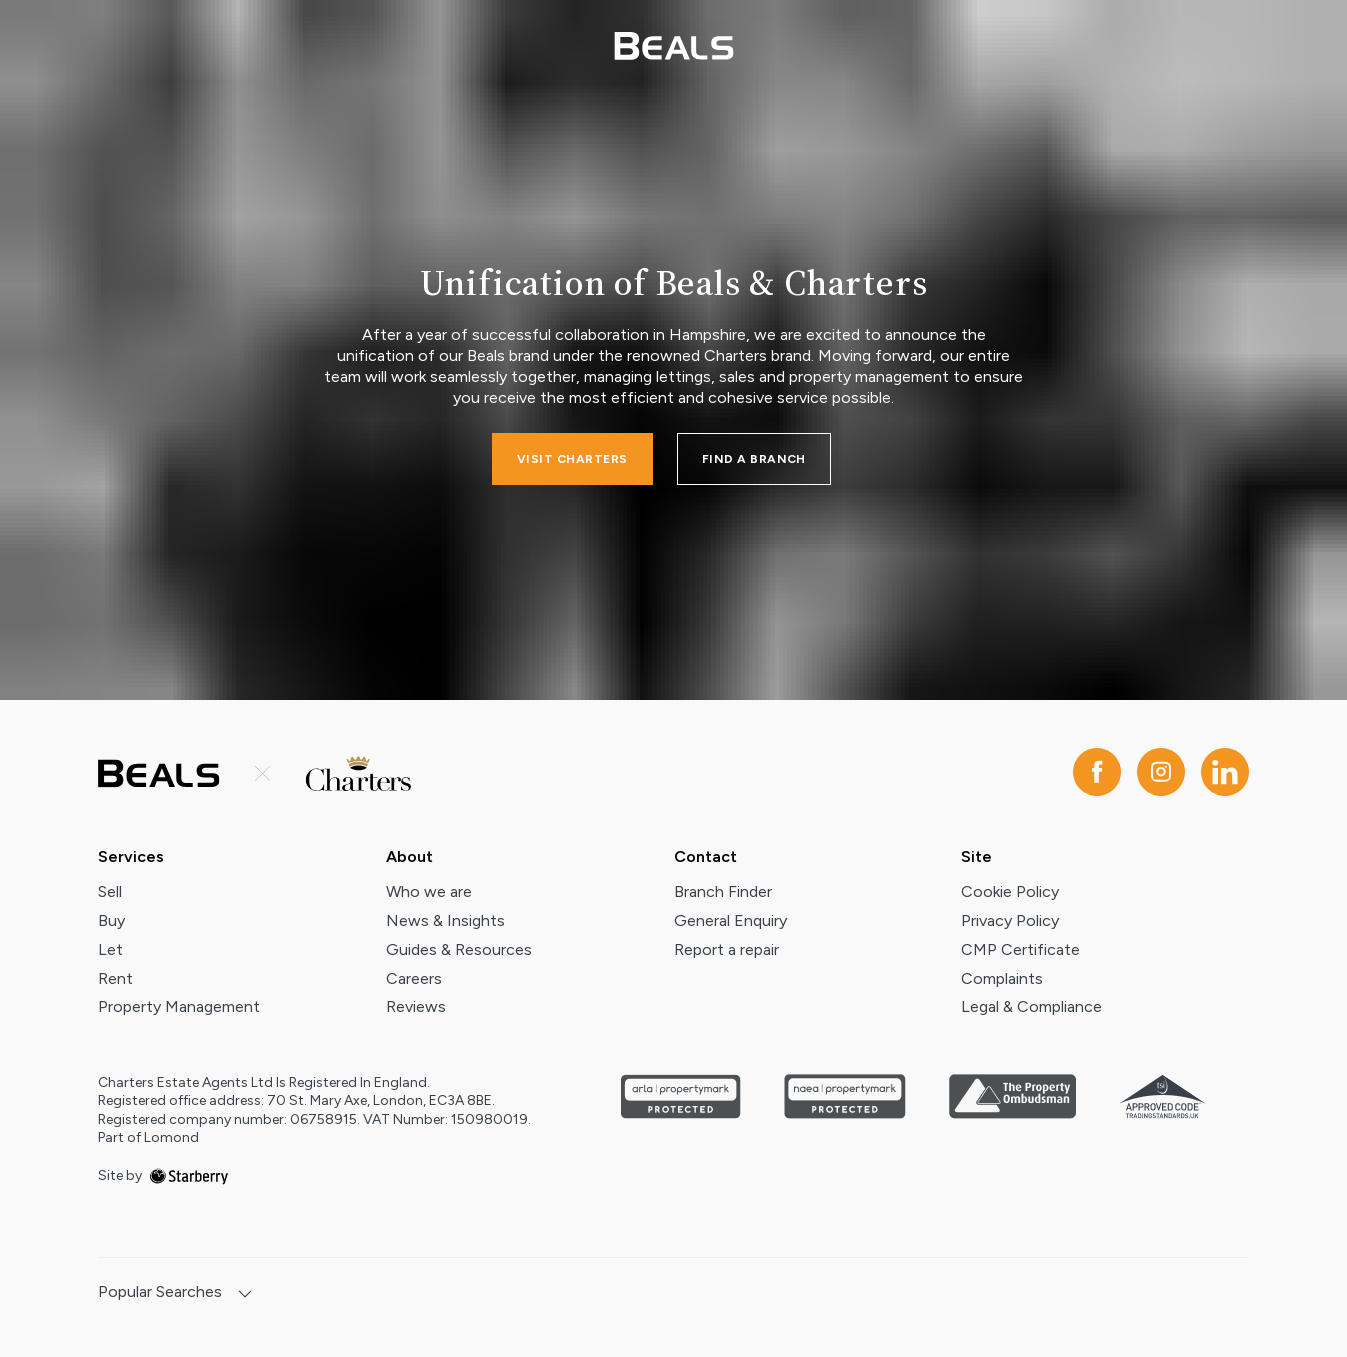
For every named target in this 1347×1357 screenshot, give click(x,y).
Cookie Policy (1010, 891)
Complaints (1002, 978)
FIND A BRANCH (754, 459)
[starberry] (189, 1175)
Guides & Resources (459, 949)
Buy (111, 920)
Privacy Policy (1010, 920)
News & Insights (445, 920)
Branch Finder (723, 891)
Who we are (429, 891)
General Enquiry (730, 920)
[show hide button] (245, 1295)
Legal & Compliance (1031, 1006)
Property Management (179, 1006)
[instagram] (1161, 773)
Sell (110, 891)
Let (110, 949)
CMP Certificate (1020, 949)
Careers (414, 978)
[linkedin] (1225, 773)
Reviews (416, 1006)
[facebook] (1097, 773)
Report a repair (726, 949)
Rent (115, 978)
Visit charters (572, 459)
